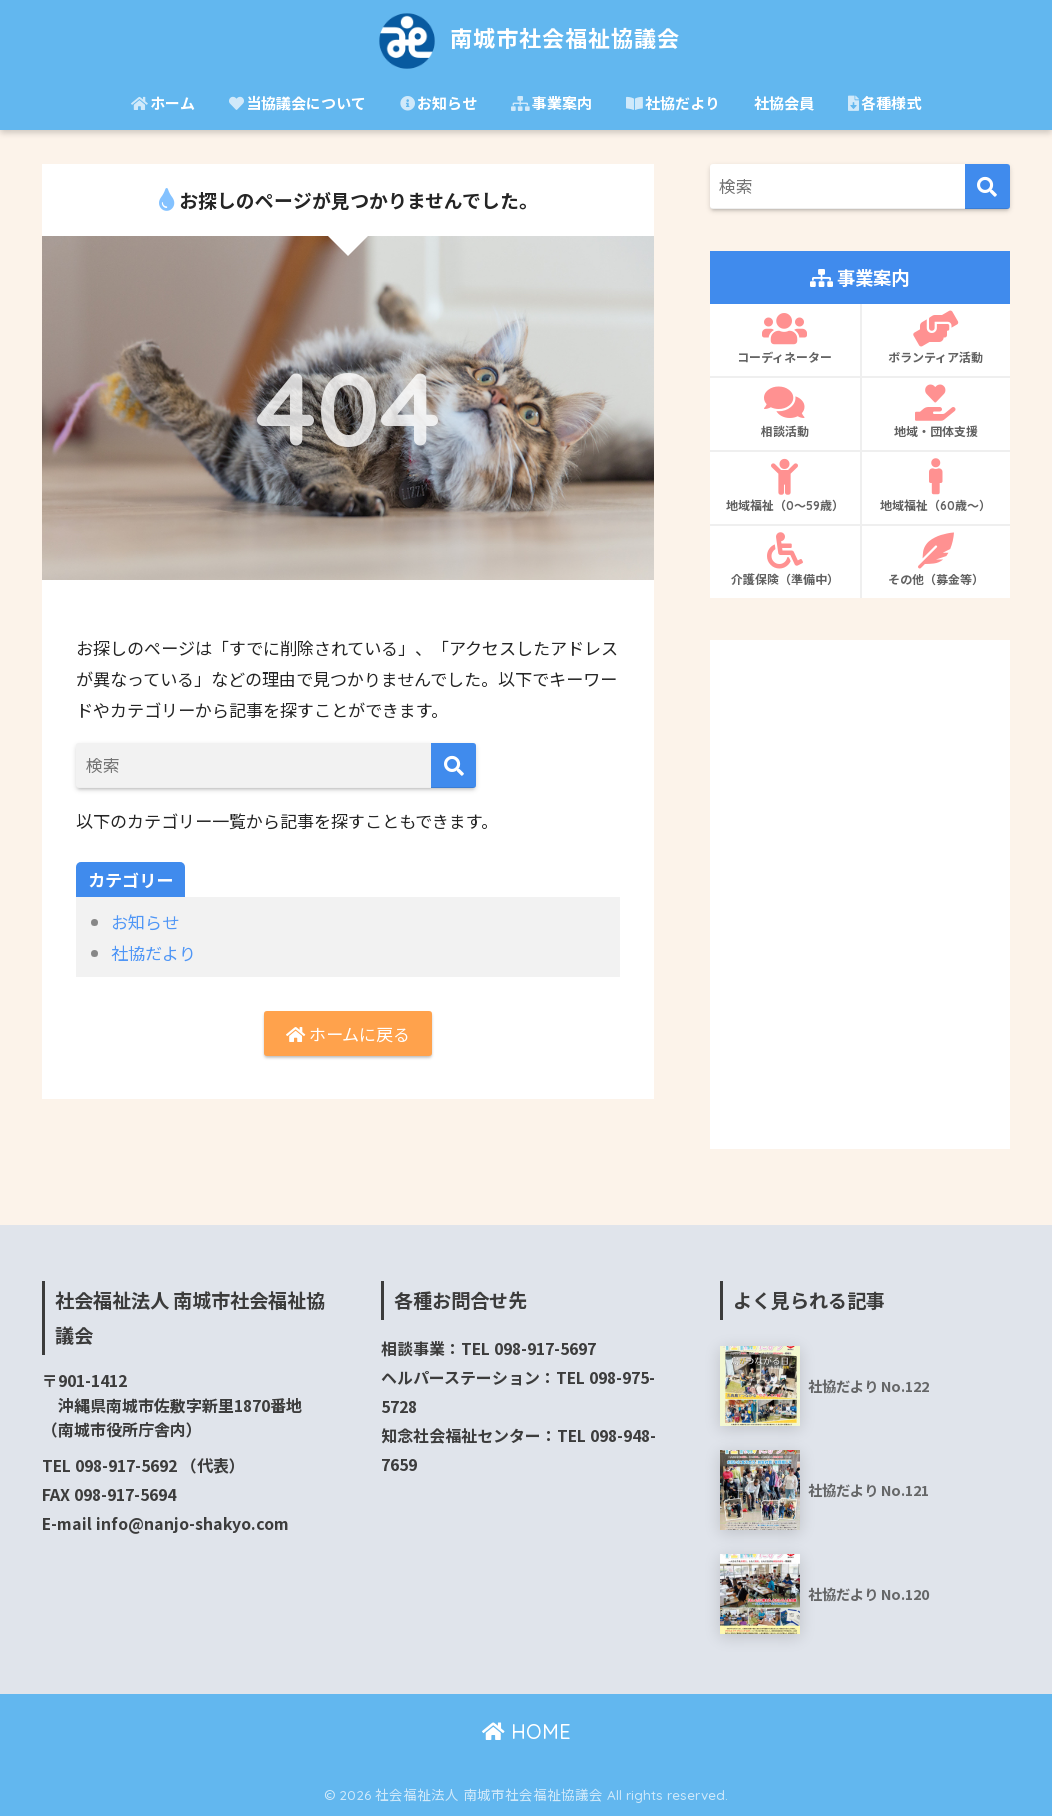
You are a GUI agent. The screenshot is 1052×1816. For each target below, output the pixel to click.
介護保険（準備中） (785, 560)
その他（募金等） (936, 560)
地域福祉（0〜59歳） (785, 486)
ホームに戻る (348, 1033)
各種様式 (884, 102)
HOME (526, 1731)
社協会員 (784, 102)
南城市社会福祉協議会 (525, 38)
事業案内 (551, 102)
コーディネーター (785, 338)
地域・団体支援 (936, 412)
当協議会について (297, 102)
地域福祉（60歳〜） (936, 486)
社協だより (673, 102)
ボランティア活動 (936, 338)
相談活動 (785, 412)
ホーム (163, 102)
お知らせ (438, 102)
